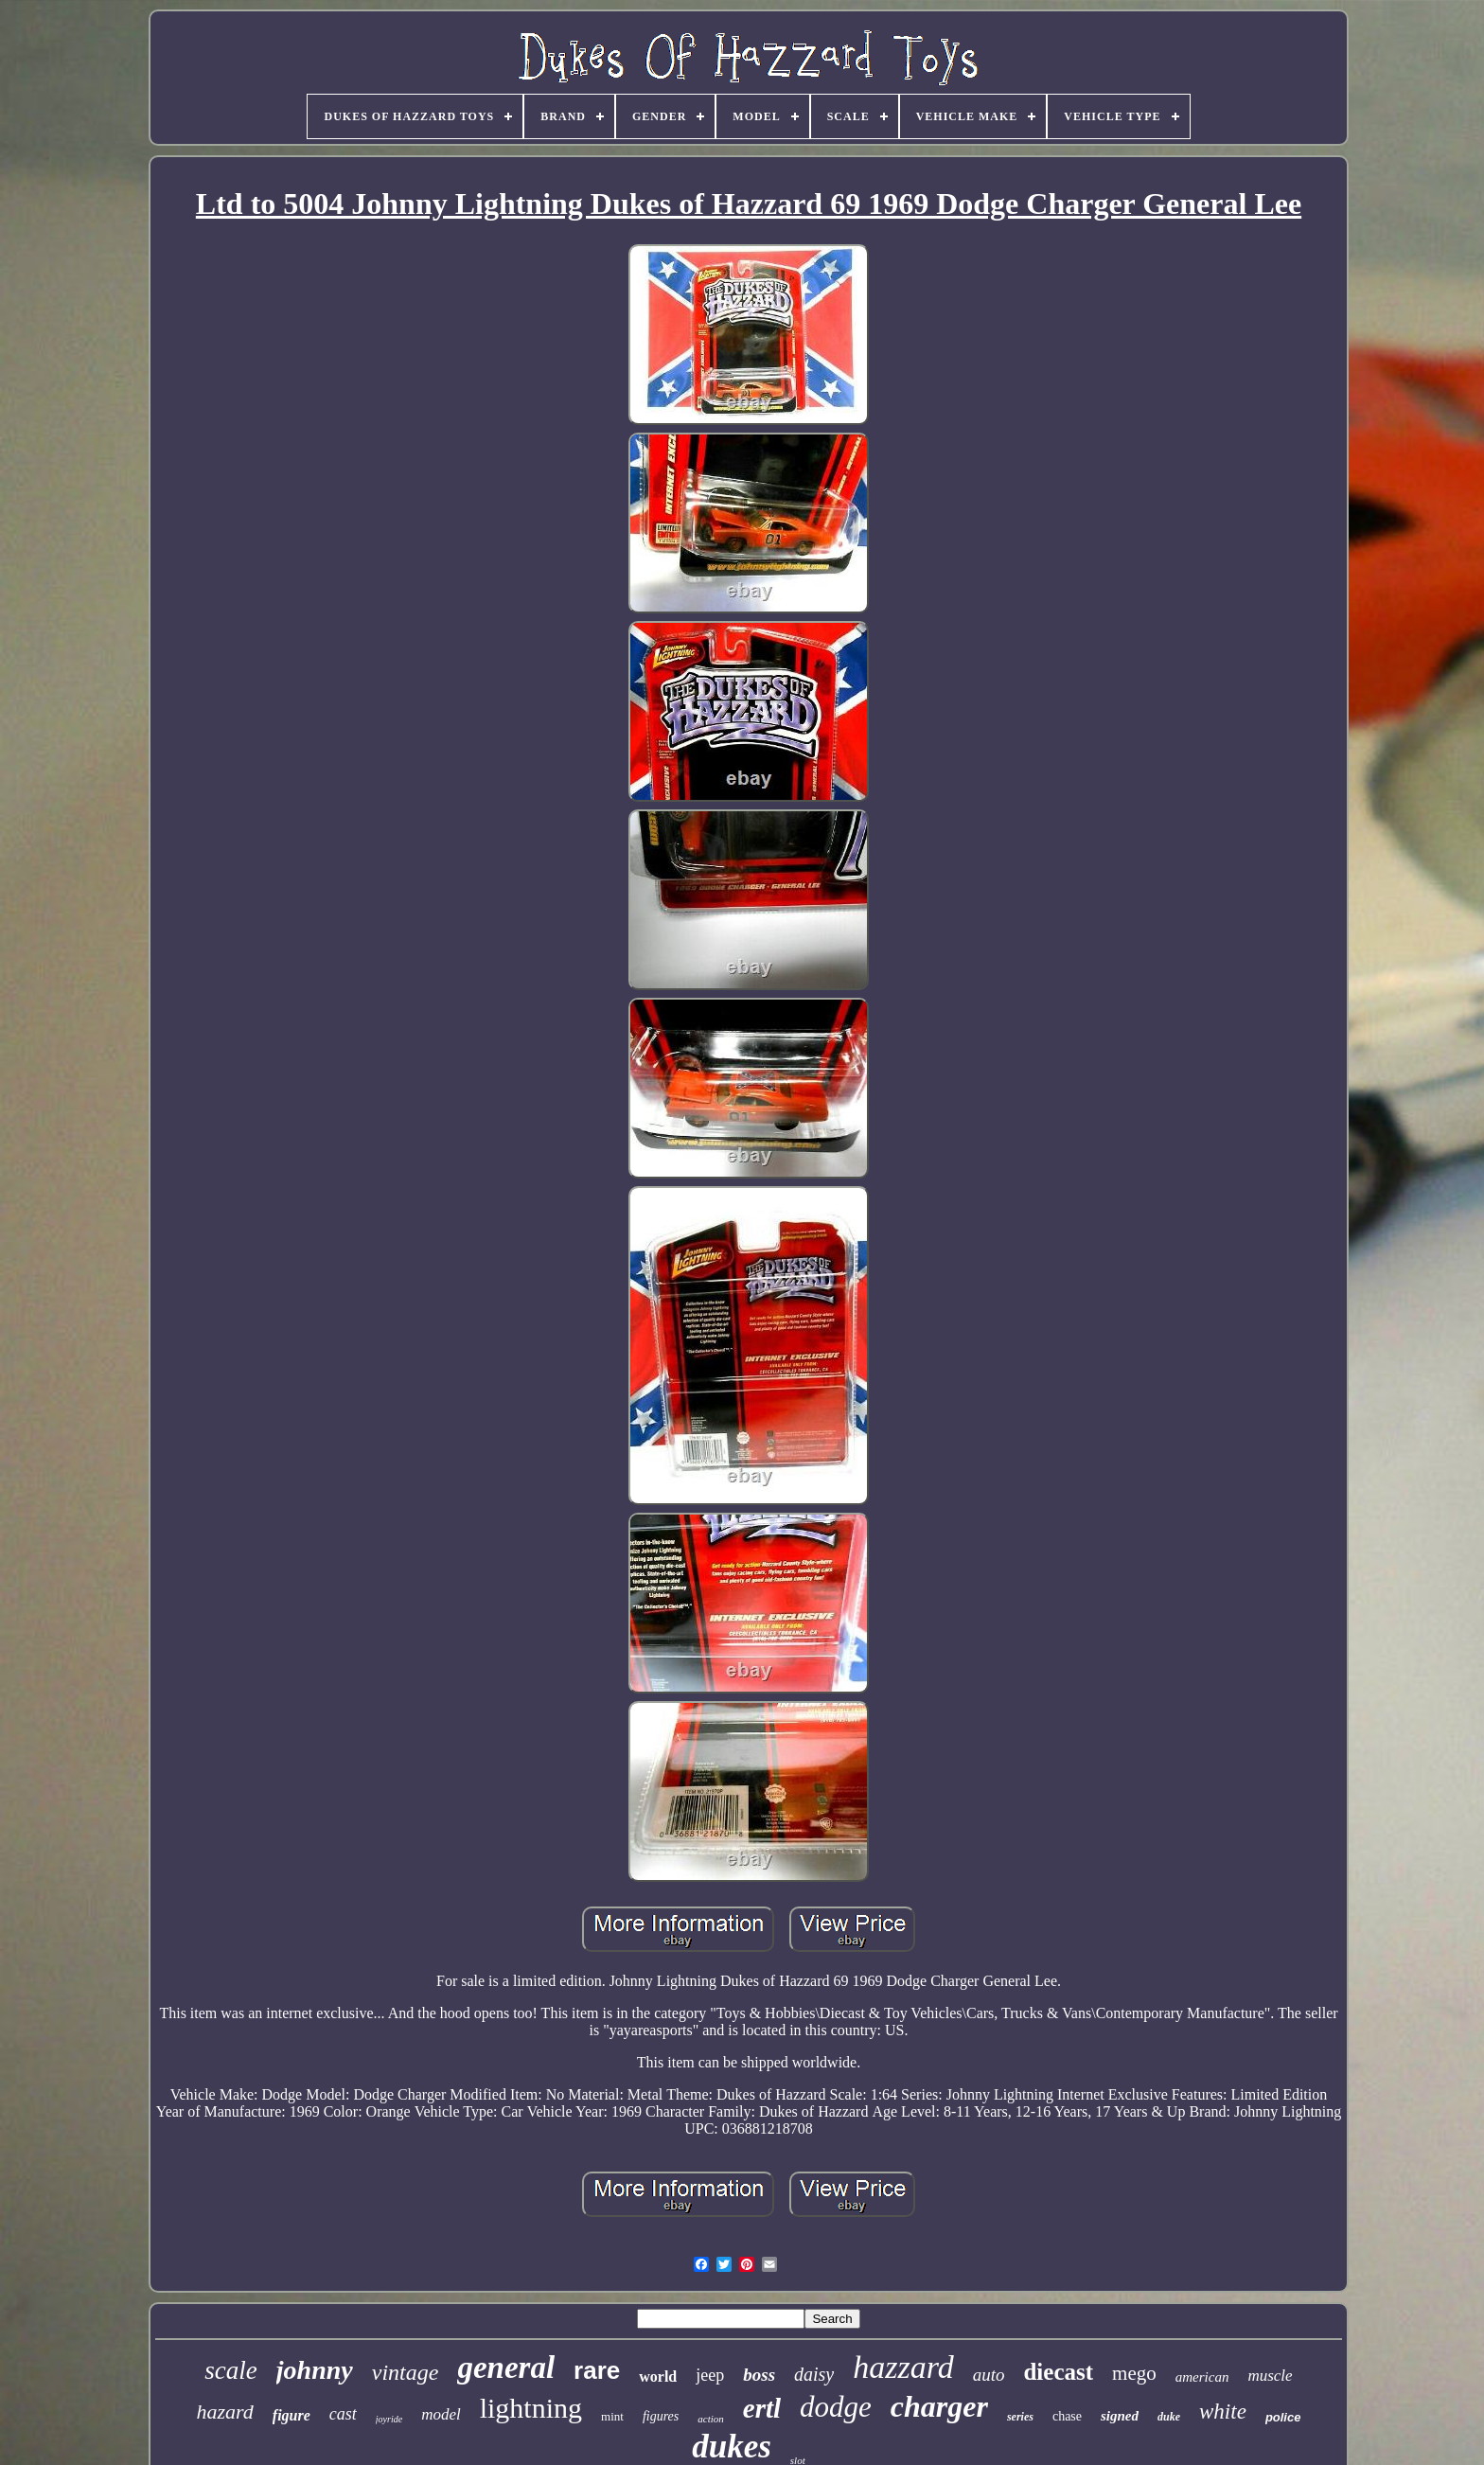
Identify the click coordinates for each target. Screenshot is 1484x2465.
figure (291, 2415)
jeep (710, 2375)
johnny (314, 2370)
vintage (405, 2372)
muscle (1269, 2376)
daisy (814, 2374)
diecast (1058, 2372)
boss (759, 2375)
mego (1134, 2373)
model (441, 2414)
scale (230, 2370)
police (1283, 2417)
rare (597, 2370)
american (1202, 2377)
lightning (531, 2407)
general (506, 2367)
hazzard (903, 2367)
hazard (225, 2411)
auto (989, 2375)
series (1020, 2416)
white (1222, 2411)
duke (1168, 2416)
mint (612, 2416)
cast (343, 2413)
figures (661, 2416)
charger (939, 2406)
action (711, 2418)
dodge (836, 2406)
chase (1067, 2416)
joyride (389, 2419)
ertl (762, 2408)
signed (1120, 2415)
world (658, 2376)
